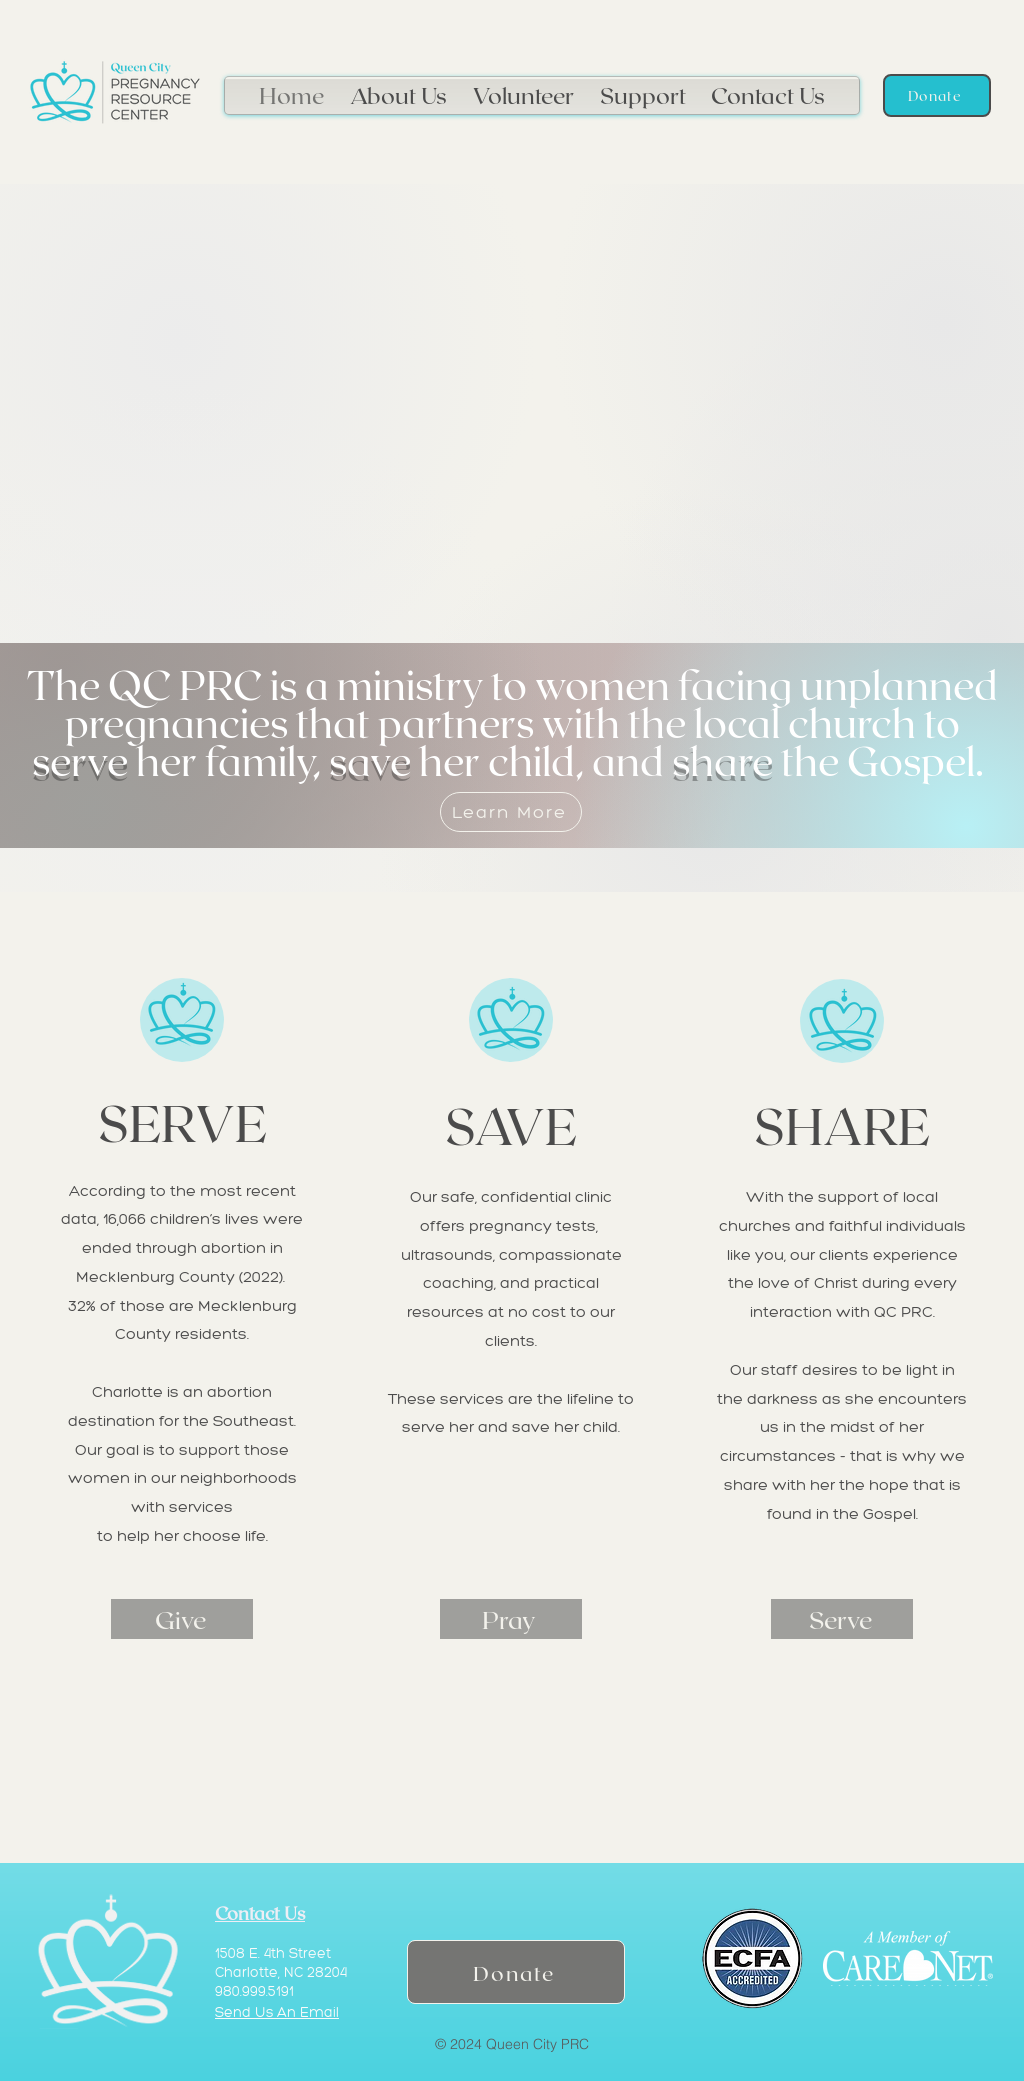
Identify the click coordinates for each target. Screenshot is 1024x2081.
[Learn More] (511, 812)
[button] (398, 92)
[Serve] (842, 1619)
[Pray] (511, 1619)
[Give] (182, 1619)
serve (80, 760)
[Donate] (937, 95)
